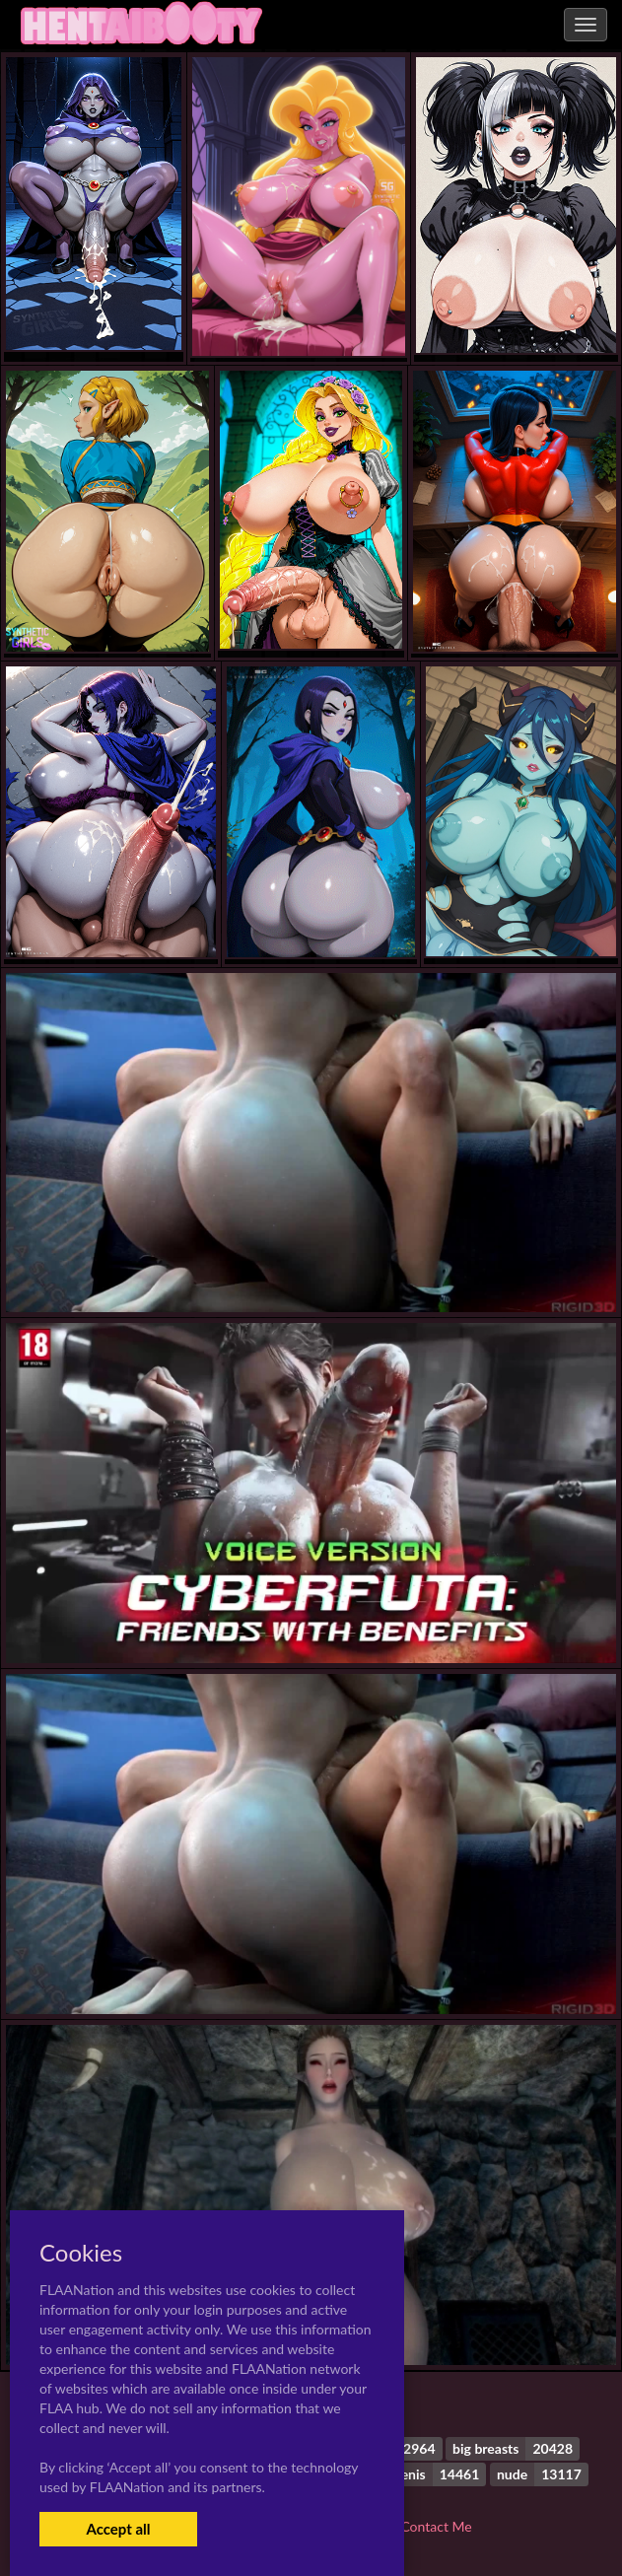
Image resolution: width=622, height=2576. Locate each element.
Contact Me (435, 2526)
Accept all (118, 2529)
